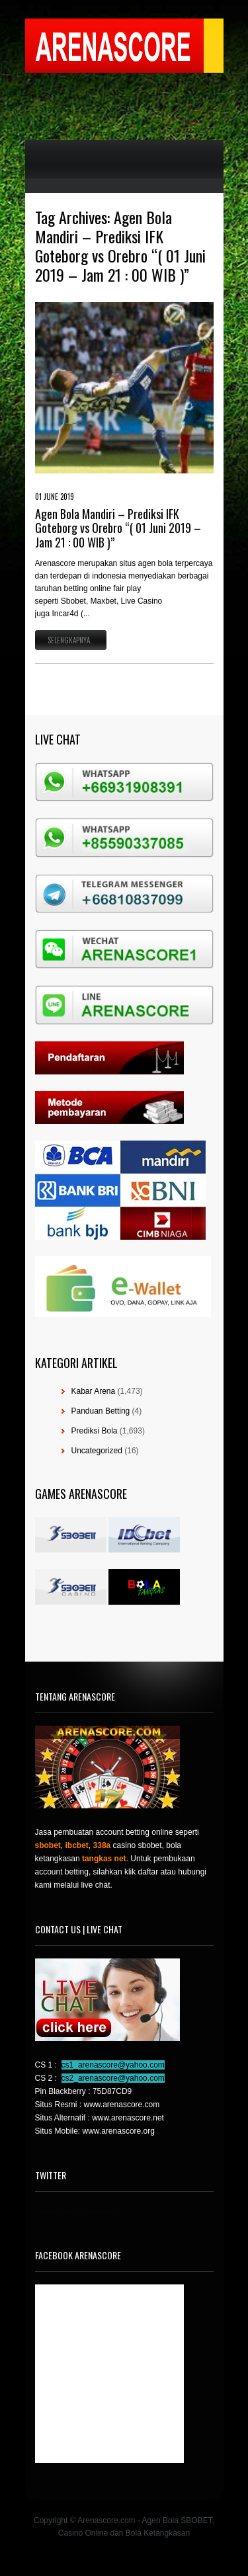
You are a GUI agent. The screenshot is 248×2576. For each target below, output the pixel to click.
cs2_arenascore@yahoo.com (113, 2078)
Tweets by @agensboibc (78, 2211)
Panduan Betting (100, 1411)
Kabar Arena (93, 1391)
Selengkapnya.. (71, 640)
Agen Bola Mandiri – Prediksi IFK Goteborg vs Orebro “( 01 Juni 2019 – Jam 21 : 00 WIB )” (118, 528)
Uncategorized (96, 1450)
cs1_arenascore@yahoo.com (113, 2065)
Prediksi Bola (94, 1430)
